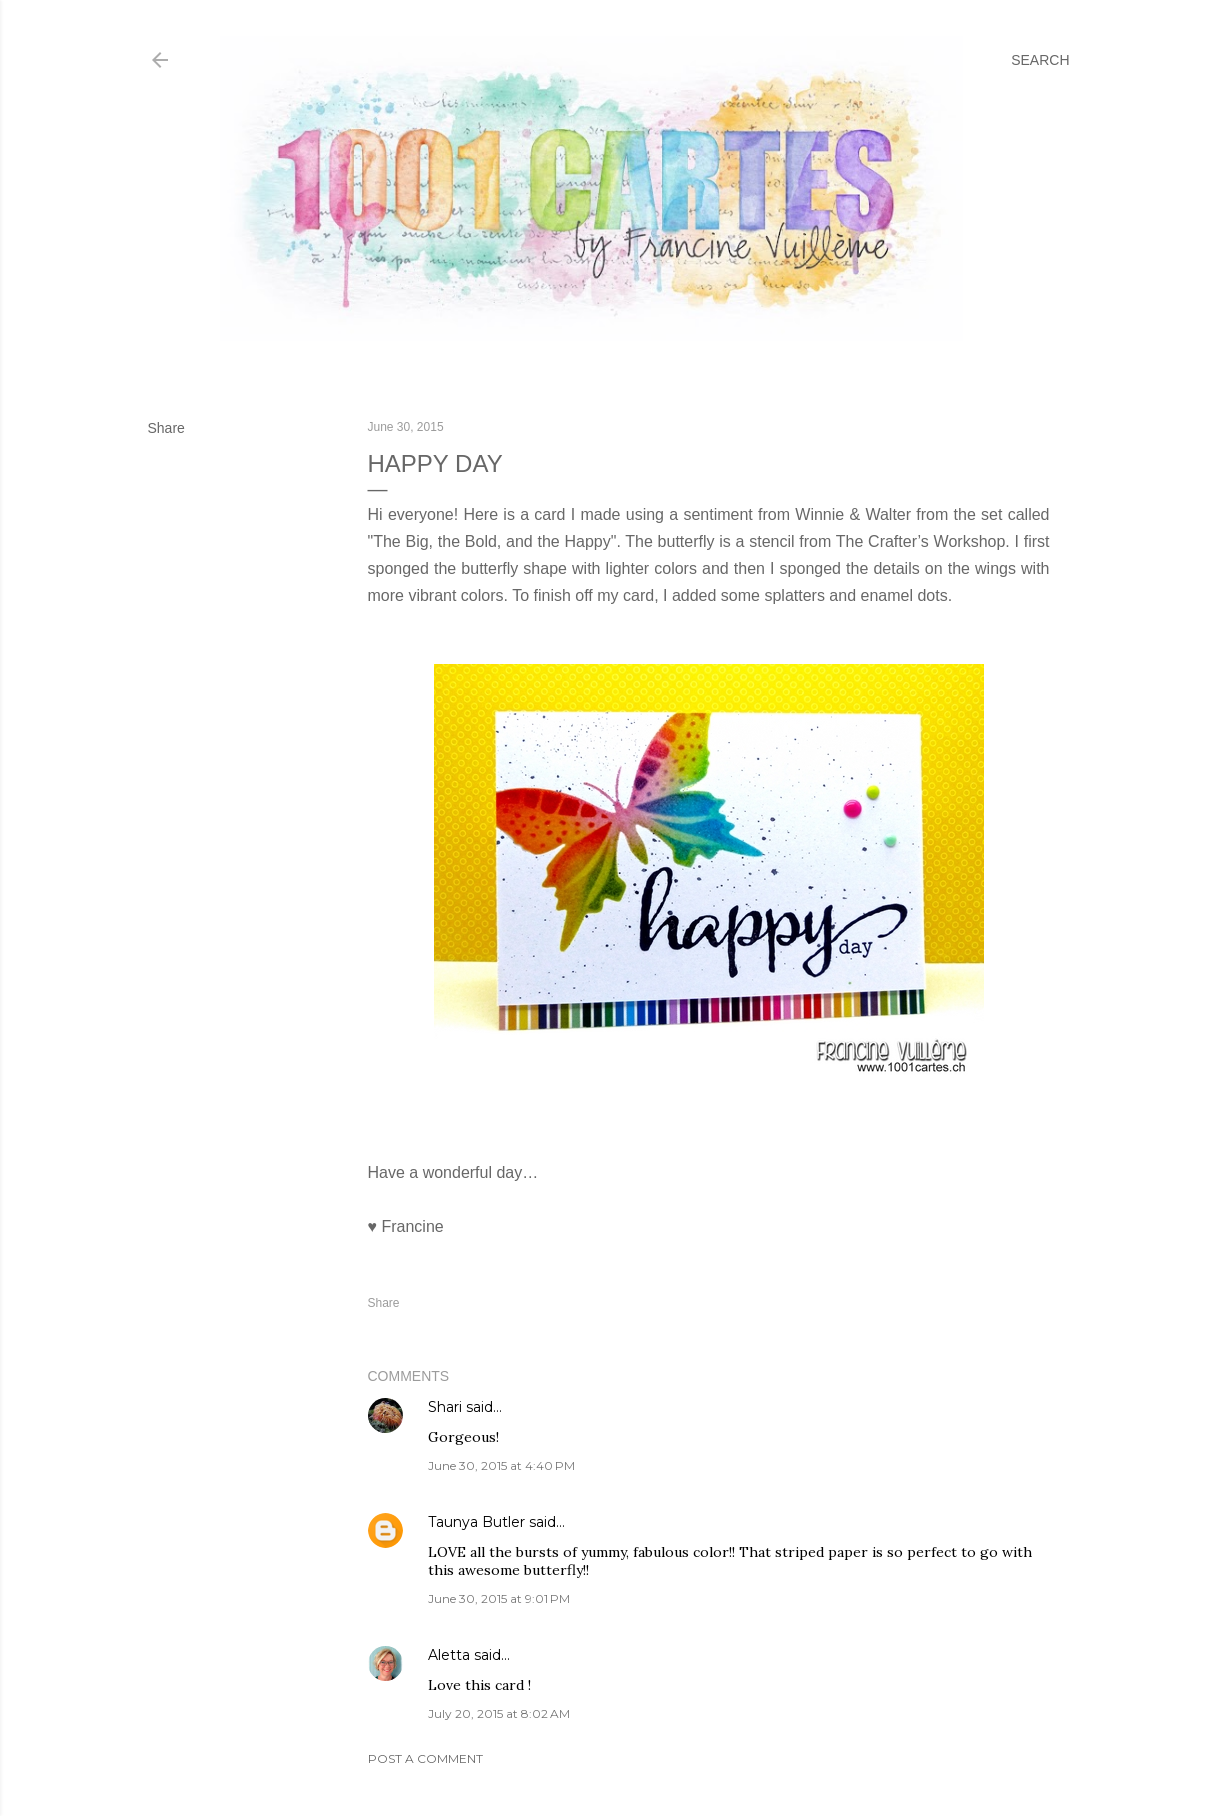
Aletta (449, 1655)
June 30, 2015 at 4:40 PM (501, 1465)
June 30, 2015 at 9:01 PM (499, 1598)
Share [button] (166, 428)
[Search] (1040, 60)
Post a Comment (425, 1758)
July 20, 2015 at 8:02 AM (499, 1713)
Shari (445, 1407)
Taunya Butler (476, 1522)
